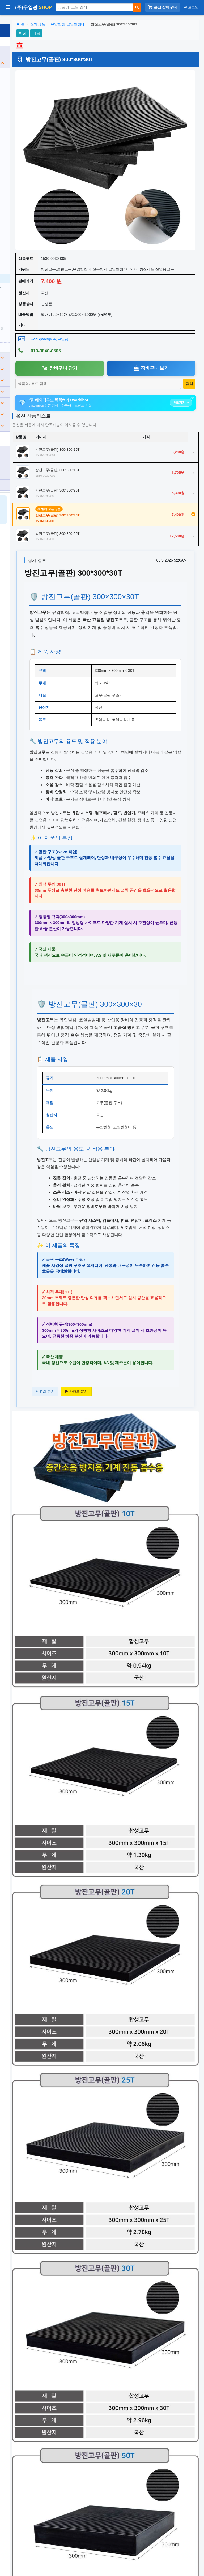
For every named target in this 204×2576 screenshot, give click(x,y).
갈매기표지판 (23, 127)
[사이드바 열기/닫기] (8, 7)
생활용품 (31, 405)
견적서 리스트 (20, 464)
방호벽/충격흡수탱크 (29, 162)
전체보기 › (20, 337)
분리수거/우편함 (31, 382)
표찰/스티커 (31, 394)
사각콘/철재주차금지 (29, 292)
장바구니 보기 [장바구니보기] (164, 319)
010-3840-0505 (21, 442)
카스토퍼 (19, 233)
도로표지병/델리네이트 (30, 153)
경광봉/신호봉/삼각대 (29, 310)
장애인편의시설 (31, 360)
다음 (90, 33)
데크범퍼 (19, 242)
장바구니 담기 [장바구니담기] (100, 319)
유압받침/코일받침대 (29, 269)
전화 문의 (99, 1531)
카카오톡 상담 (20, 453)
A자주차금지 (22, 301)
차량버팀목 (21, 260)
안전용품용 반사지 (27, 198)
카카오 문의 (130, 1531)
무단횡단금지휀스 (26, 216)
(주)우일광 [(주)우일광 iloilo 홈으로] (33, 7)
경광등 (18, 145)
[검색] (137, 7)
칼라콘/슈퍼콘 (23, 171)
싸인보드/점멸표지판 (29, 118)
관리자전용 (17, 476)
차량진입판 (21, 82)
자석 (16, 189)
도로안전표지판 (25, 109)
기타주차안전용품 (26, 328)
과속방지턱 (21, 65)
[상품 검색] (94, 7)
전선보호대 (21, 91)
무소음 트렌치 (23, 225)
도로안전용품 (31, 53)
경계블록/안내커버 (27, 207)
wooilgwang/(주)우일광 (103, 290)
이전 (76, 33)
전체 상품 (16, 42)
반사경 (18, 100)
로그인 (191, 7)
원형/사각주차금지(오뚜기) (31, 280)
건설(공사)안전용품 (31, 349)
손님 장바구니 (162, 7)
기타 (31, 416)
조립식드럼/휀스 (25, 180)
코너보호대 (21, 251)
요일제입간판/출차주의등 (32, 319)
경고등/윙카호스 (25, 136)
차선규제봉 (21, 73)
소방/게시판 (31, 371)
